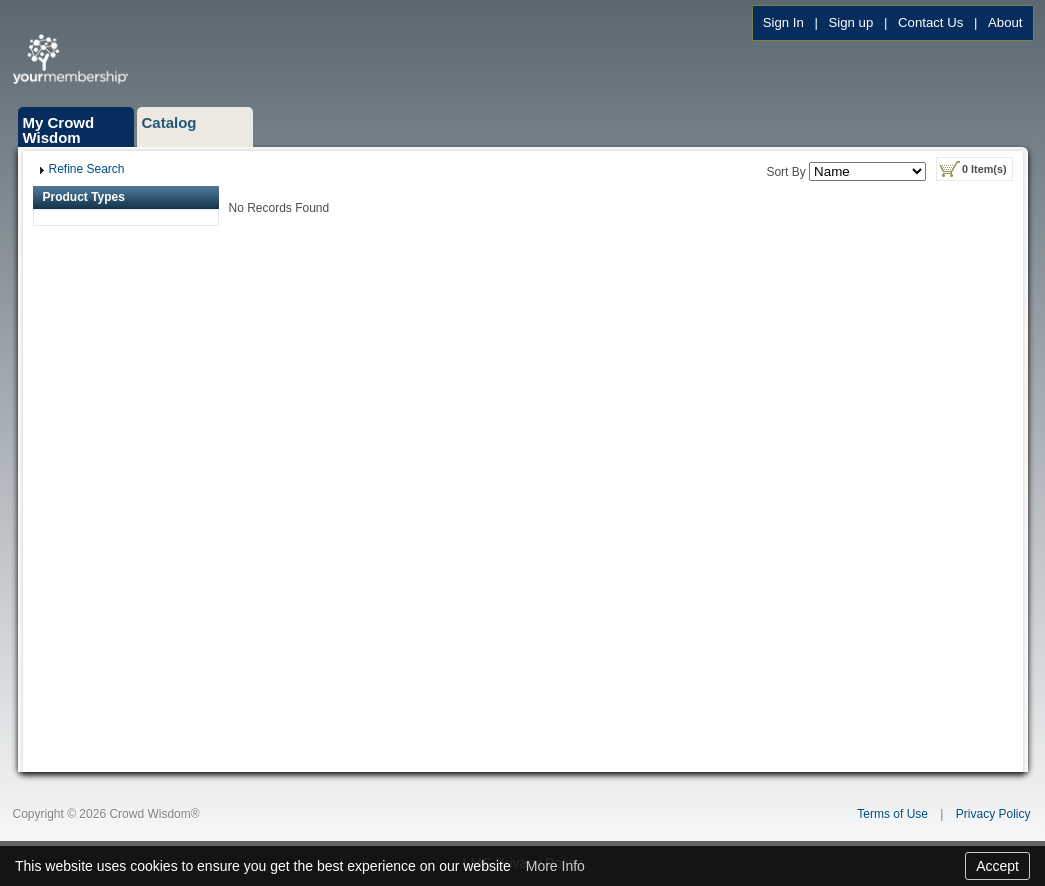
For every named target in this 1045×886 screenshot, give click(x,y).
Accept (997, 866)
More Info (555, 866)
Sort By (785, 172)
